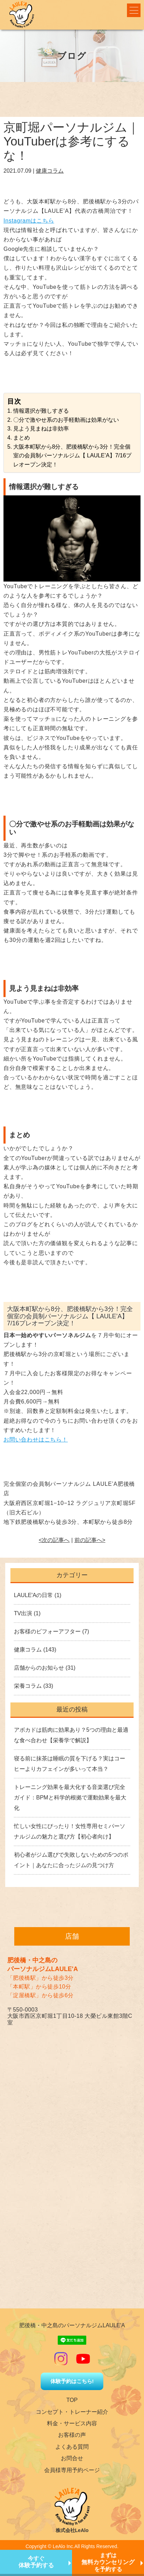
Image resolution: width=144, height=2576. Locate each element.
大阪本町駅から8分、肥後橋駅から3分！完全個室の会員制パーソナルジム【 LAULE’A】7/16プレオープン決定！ (72, 455)
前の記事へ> (89, 1540)
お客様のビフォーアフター (47, 1631)
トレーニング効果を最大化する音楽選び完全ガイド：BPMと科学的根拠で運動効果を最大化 (70, 1797)
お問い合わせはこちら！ (35, 1440)
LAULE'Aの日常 (33, 1595)
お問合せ (72, 2458)
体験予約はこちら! (72, 2381)
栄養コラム (28, 1686)
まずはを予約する (108, 2562)
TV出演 (23, 1613)
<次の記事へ (54, 1540)
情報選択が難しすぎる (41, 411)
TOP (72, 2400)
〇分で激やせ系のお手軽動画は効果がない (66, 420)
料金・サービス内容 (72, 2423)
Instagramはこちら (28, 221)
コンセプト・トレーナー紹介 (72, 2412)
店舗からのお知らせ (39, 1668)
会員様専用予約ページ (72, 2470)
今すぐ (36, 2562)
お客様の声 (72, 2435)
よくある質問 (72, 2447)
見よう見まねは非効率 (41, 429)
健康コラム (50, 171)
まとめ (21, 438)
